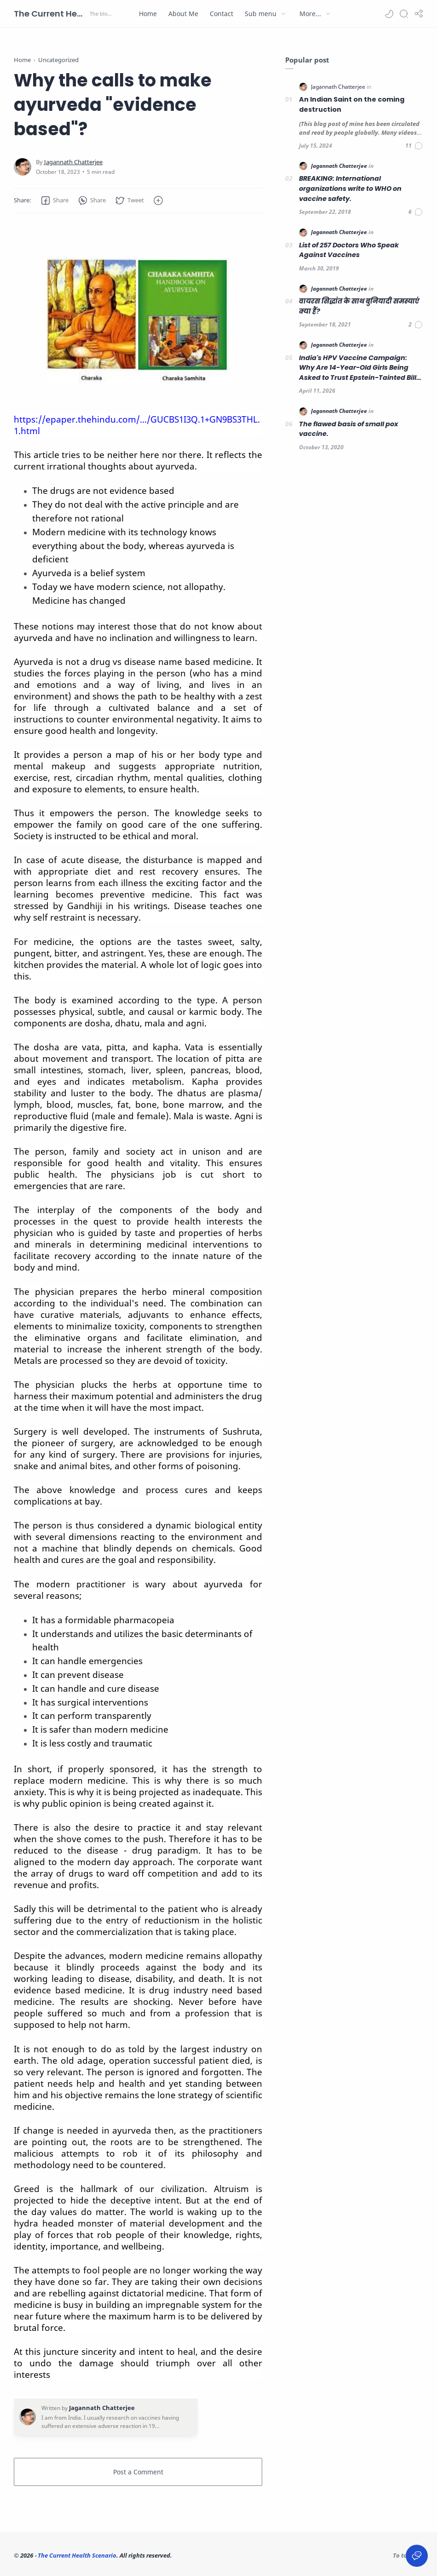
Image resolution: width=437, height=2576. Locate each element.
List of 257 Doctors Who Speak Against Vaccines (349, 250)
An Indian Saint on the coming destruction (351, 104)
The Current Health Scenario (50, 13)
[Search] (403, 13)
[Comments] (414, 146)
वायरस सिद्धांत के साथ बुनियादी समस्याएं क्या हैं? (359, 306)
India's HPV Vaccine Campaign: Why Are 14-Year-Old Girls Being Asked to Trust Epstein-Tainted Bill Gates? (357, 368)
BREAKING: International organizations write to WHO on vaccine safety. (350, 188)
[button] (389, 13)
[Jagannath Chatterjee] (73, 162)
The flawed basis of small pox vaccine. (348, 429)
